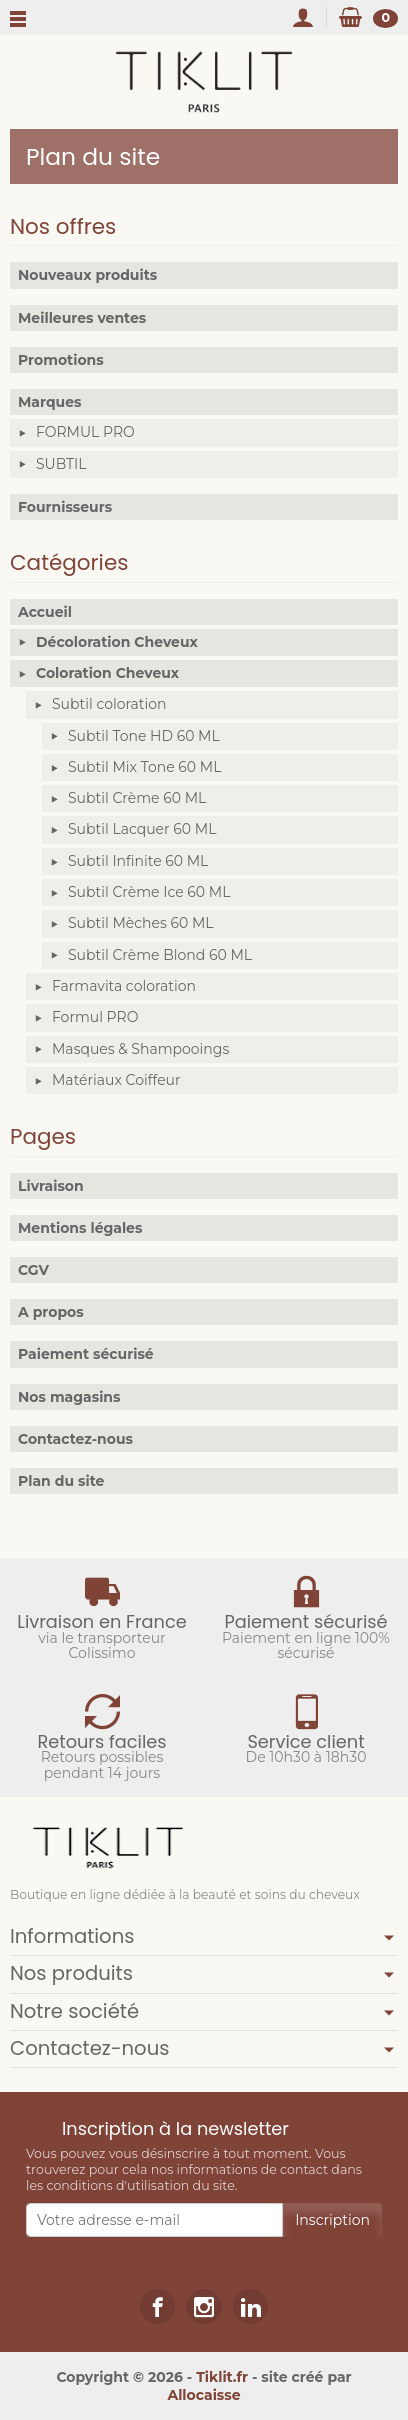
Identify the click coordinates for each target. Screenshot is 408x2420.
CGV (33, 1270)
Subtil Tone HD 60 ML (144, 736)
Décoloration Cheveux (117, 642)
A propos (51, 1312)
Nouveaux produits (87, 275)
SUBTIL (61, 464)
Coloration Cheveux (107, 673)
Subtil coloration (109, 704)
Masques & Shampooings (140, 1049)
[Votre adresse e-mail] (154, 2220)
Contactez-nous (75, 1439)
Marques (49, 402)
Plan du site (61, 1481)
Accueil (45, 612)
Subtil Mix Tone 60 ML (144, 767)
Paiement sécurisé (86, 1354)
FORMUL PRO (85, 432)
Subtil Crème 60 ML (137, 798)
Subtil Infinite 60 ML (138, 861)
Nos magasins (69, 1397)
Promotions (61, 360)
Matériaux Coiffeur (116, 1080)
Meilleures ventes (82, 318)
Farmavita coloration (124, 986)
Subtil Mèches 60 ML (141, 923)
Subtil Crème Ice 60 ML (149, 892)
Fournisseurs (65, 507)
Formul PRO (95, 1017)
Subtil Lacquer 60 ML (142, 829)
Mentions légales (80, 1228)
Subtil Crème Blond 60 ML (160, 955)
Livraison (51, 1186)
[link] (157, 2306)
